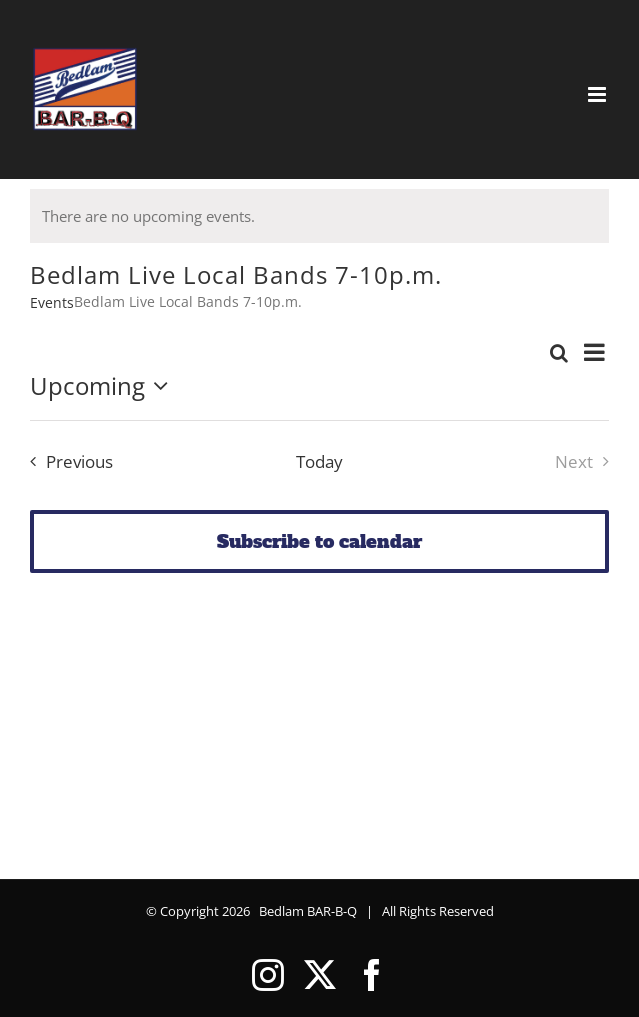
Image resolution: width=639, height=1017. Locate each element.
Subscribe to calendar (319, 541)
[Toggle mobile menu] (598, 94)
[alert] (319, 216)
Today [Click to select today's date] (319, 461)
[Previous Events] (66, 461)
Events (52, 302)
